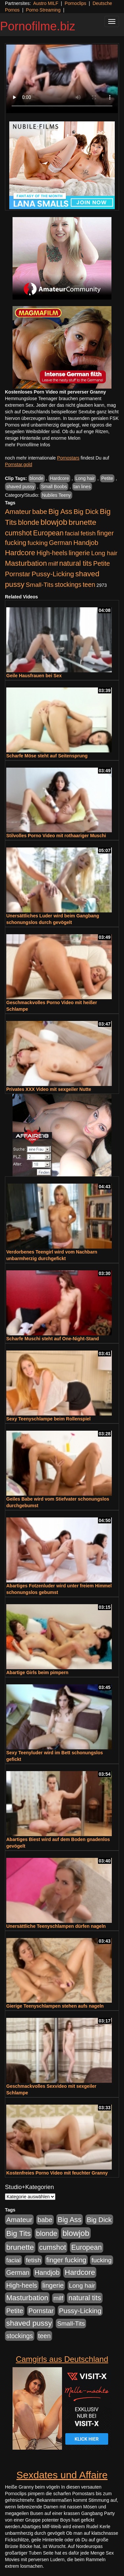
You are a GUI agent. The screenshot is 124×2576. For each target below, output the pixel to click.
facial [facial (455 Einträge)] (72, 533)
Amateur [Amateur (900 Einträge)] (18, 511)
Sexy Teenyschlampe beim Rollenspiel (48, 1418)
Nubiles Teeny (56, 495)
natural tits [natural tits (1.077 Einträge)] (75, 563)
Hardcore (59, 478)
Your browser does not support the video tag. (62, 79)
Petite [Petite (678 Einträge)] (101, 563)
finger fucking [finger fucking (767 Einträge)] (66, 2260)
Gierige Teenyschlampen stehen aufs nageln (55, 2006)
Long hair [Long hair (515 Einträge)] (104, 553)
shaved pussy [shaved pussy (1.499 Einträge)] (29, 2323)
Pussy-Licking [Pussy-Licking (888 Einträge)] (53, 574)
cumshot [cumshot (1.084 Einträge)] (18, 533)
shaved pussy (20, 486)
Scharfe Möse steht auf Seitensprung (47, 755)
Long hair (85, 478)
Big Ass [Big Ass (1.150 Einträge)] (60, 511)
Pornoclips (75, 3)
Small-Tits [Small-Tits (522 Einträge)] (39, 584)
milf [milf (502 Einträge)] (53, 563)
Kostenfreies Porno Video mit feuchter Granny (57, 2173)
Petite (107, 478)
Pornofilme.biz (37, 26)
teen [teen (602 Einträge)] (89, 584)
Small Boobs (54, 486)
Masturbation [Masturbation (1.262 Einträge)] (26, 563)
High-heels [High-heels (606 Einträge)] (52, 553)
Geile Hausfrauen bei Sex (34, 675)
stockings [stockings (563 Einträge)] (68, 584)
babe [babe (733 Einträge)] (39, 511)
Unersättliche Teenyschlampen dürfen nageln (56, 1926)
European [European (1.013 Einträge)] (48, 533)
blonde (37, 478)
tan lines (82, 486)
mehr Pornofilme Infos (27, 444)
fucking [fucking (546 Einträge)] (38, 542)
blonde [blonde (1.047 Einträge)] (28, 522)
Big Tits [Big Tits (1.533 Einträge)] (18, 2233)
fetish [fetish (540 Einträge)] (88, 533)
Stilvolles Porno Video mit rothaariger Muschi (56, 835)
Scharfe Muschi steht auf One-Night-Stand (52, 1338)
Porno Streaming (43, 10)
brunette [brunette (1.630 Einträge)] (82, 522)
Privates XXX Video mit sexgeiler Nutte (48, 1089)
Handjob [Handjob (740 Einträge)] (86, 542)
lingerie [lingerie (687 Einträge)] (79, 553)
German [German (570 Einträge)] (60, 542)
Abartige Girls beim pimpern (37, 1672)
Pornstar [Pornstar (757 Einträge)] (17, 574)
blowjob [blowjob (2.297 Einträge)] (54, 522)
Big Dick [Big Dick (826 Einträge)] (86, 511)
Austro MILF (45, 3)
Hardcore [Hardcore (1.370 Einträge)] (20, 553)
